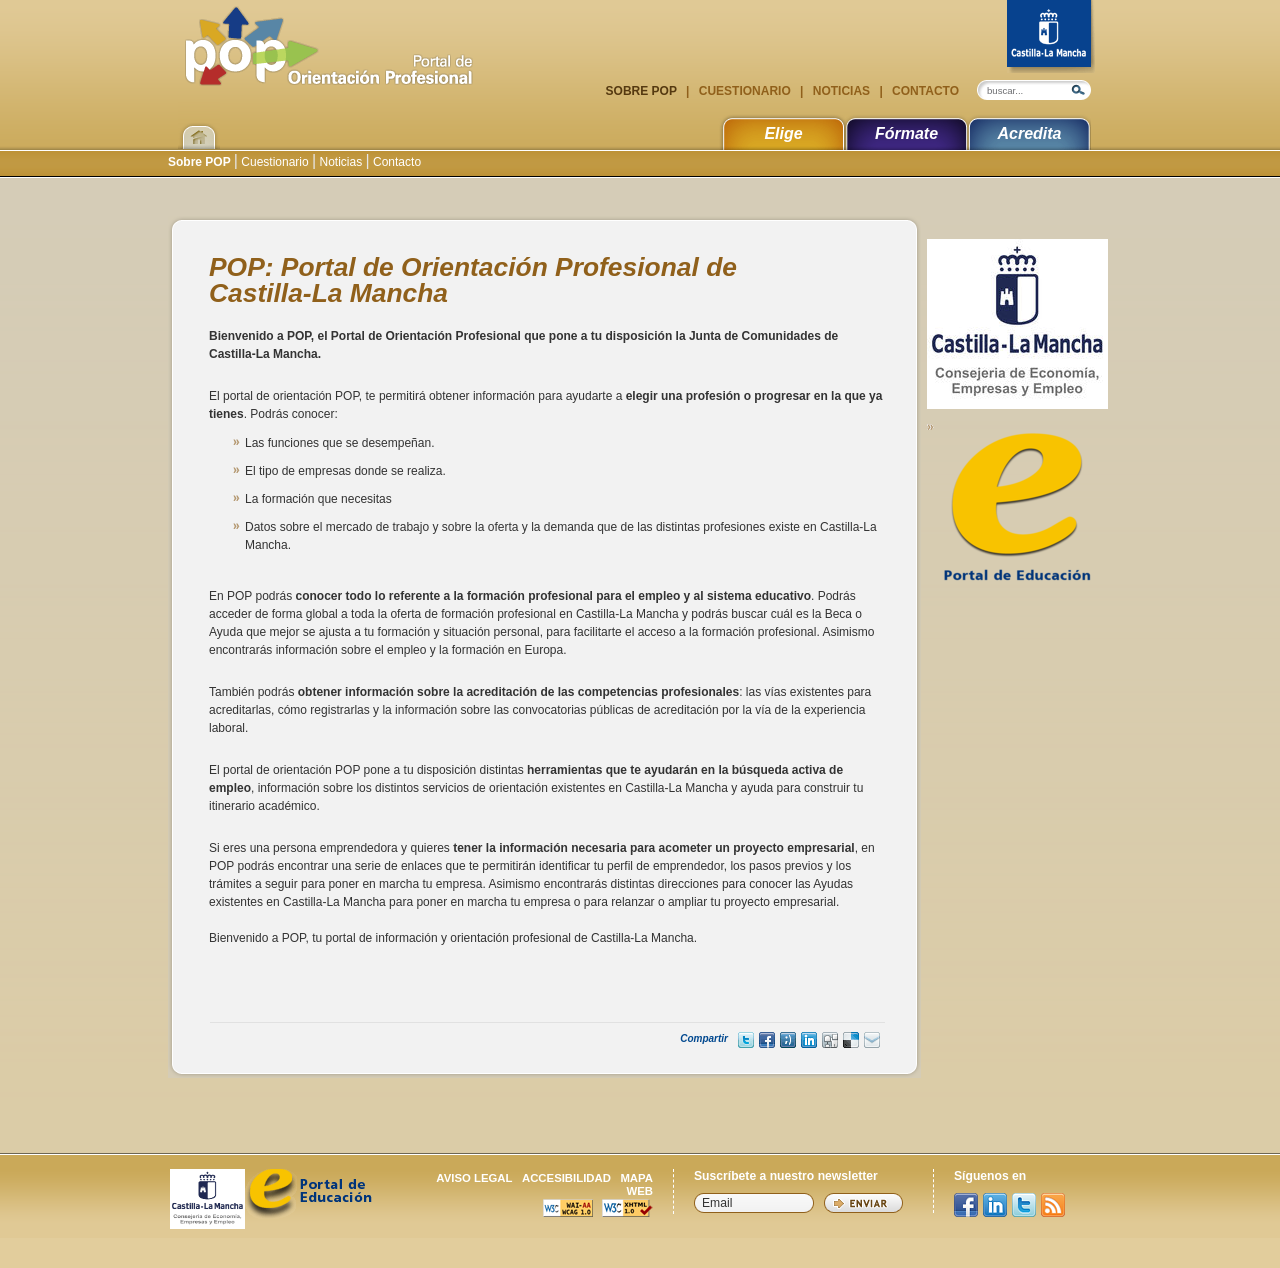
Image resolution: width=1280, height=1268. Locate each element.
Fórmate (906, 133)
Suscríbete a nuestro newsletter (786, 1176)
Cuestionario (744, 91)
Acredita (1029, 133)
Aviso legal (474, 1178)
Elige (783, 133)
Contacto (924, 91)
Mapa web (636, 1184)
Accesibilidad (566, 1178)
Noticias (841, 91)
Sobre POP (643, 91)
